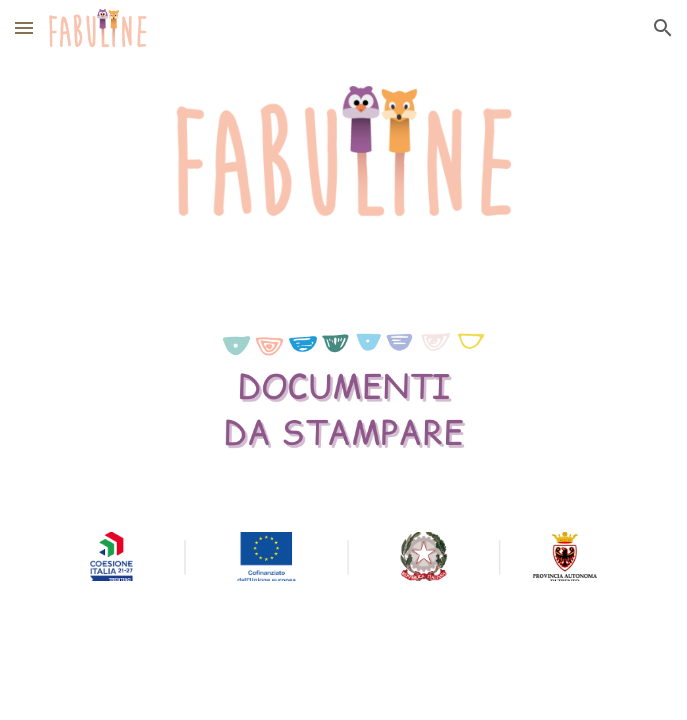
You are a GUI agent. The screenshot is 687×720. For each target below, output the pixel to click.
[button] (24, 27)
